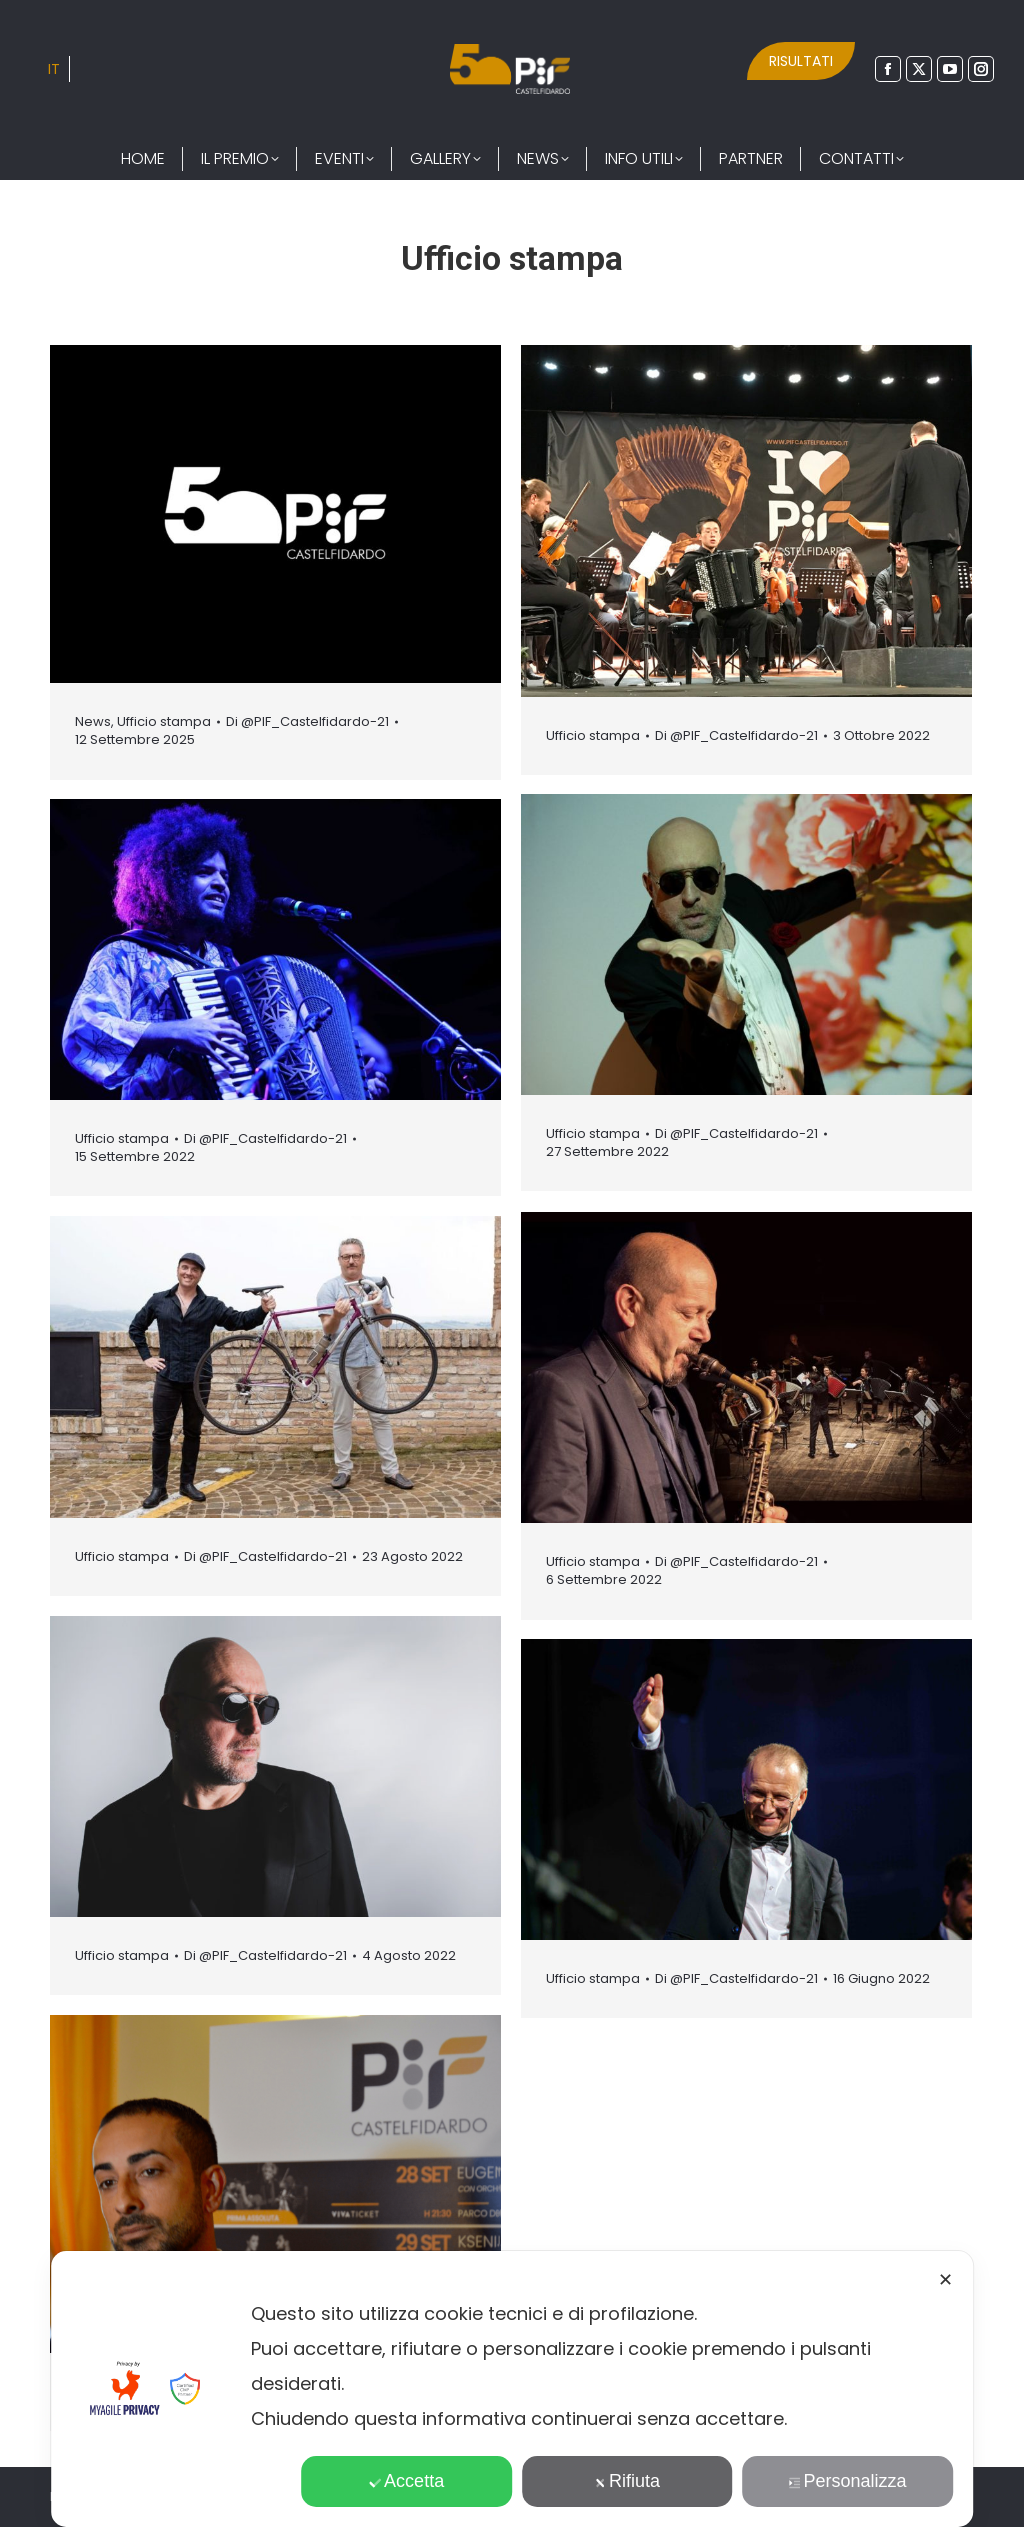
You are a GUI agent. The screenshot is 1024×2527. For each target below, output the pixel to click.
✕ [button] (945, 2280)
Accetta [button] (406, 2481)
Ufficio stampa (164, 721)
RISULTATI (801, 61)
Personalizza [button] (848, 2481)
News (93, 721)
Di (307, 722)
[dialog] (512, 2389)
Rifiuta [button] (627, 2481)
